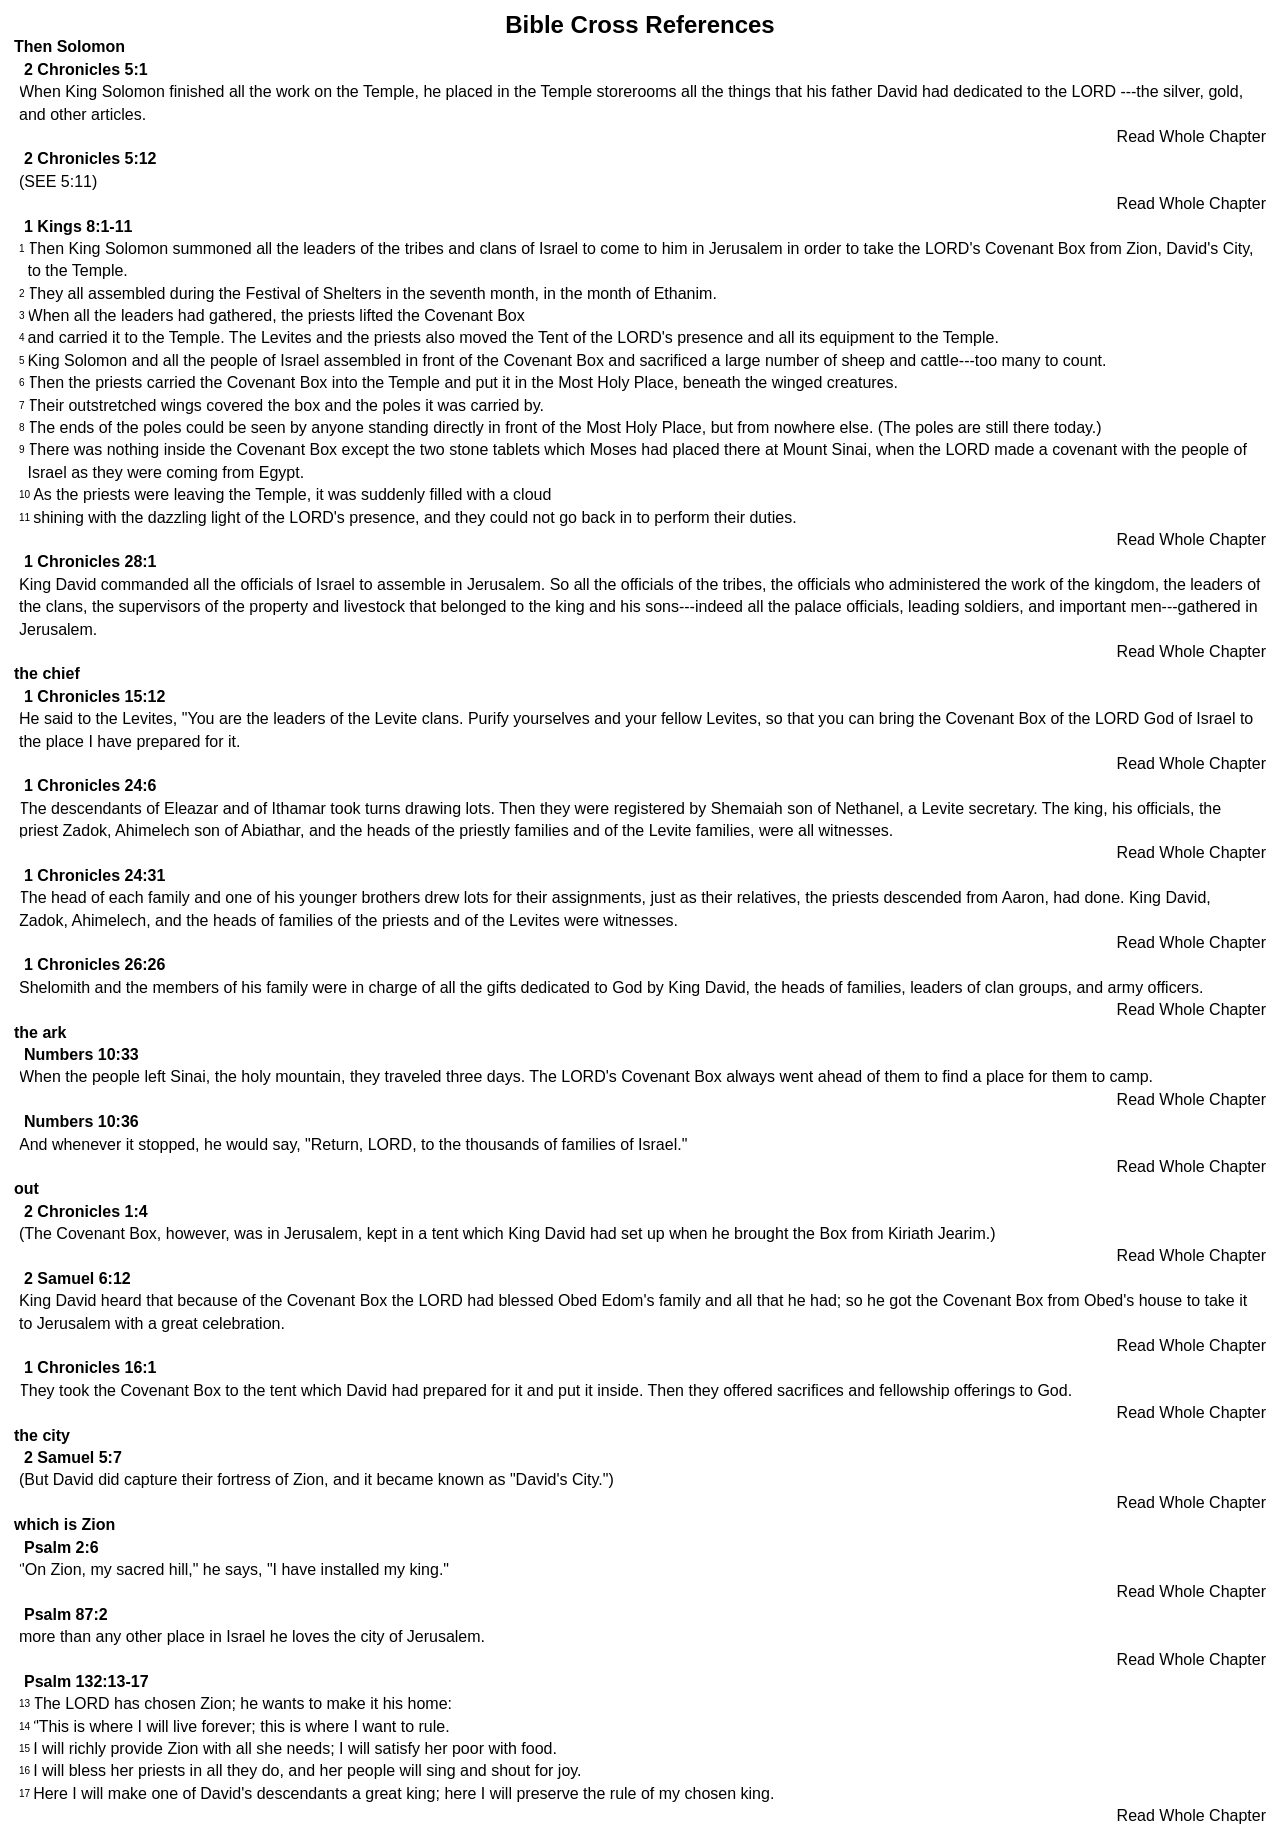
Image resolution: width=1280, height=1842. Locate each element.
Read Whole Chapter (1191, 136)
